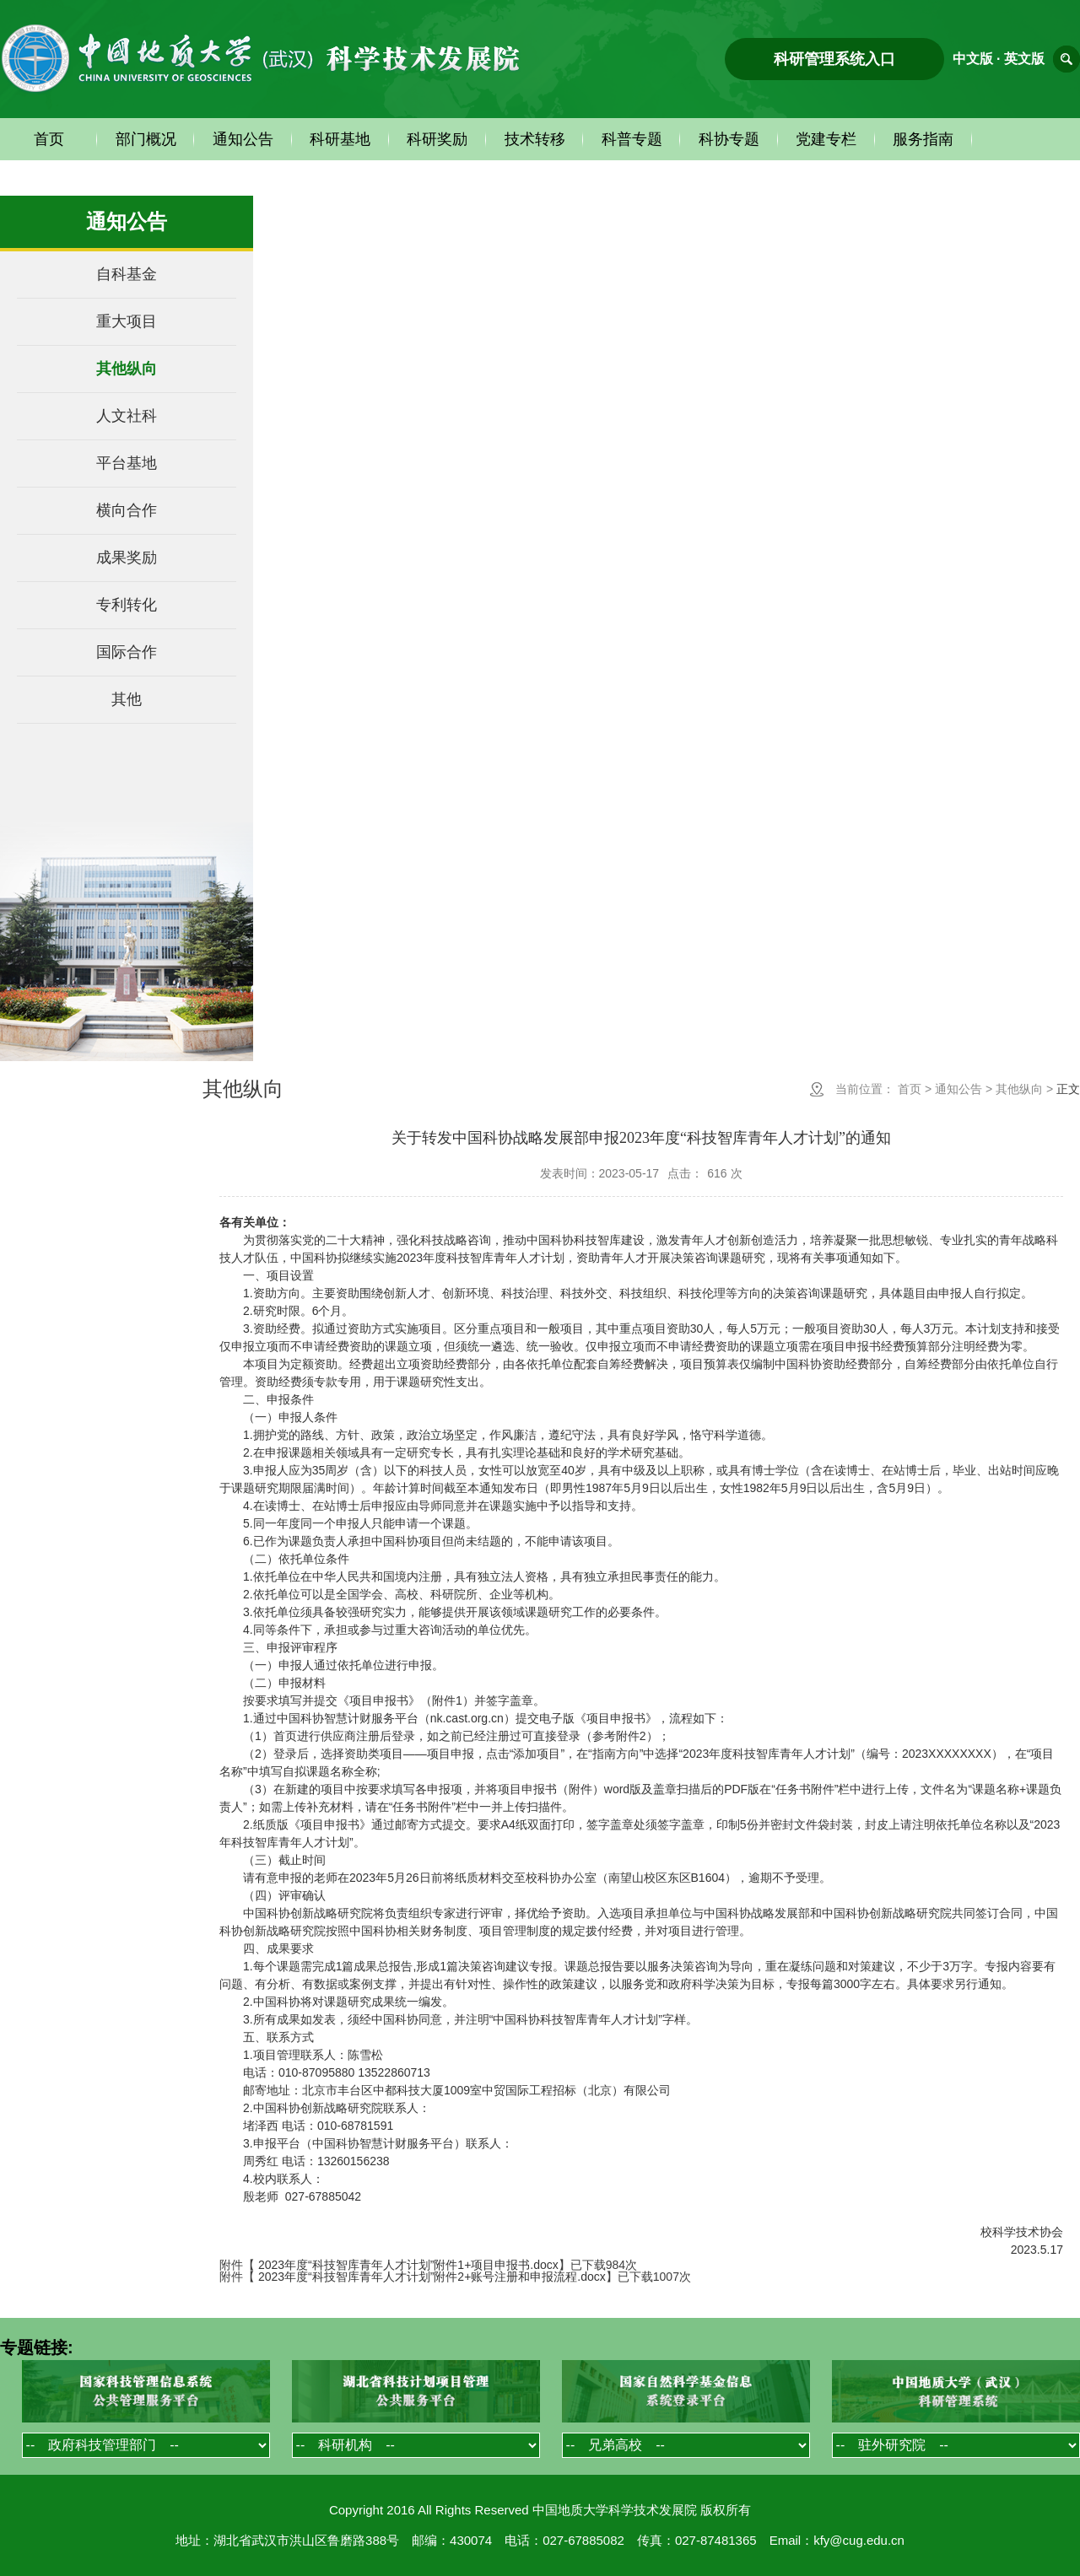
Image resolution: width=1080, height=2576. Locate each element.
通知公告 (243, 139)
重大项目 (126, 321)
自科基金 (126, 274)
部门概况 (146, 139)
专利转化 (126, 604)
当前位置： (864, 1089)
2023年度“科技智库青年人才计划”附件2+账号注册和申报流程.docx (432, 2276)
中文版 (973, 58)
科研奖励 (437, 139)
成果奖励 (126, 557)
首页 (49, 139)
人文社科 (126, 415)
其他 (126, 699)
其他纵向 (126, 368)
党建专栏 (826, 139)
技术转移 (535, 139)
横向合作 (126, 510)
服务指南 (923, 139)
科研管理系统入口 (834, 59)
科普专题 (632, 139)
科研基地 (340, 139)
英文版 (1024, 58)
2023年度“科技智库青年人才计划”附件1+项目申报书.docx (408, 2265)
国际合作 (126, 652)
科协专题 (729, 139)
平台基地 (126, 463)
